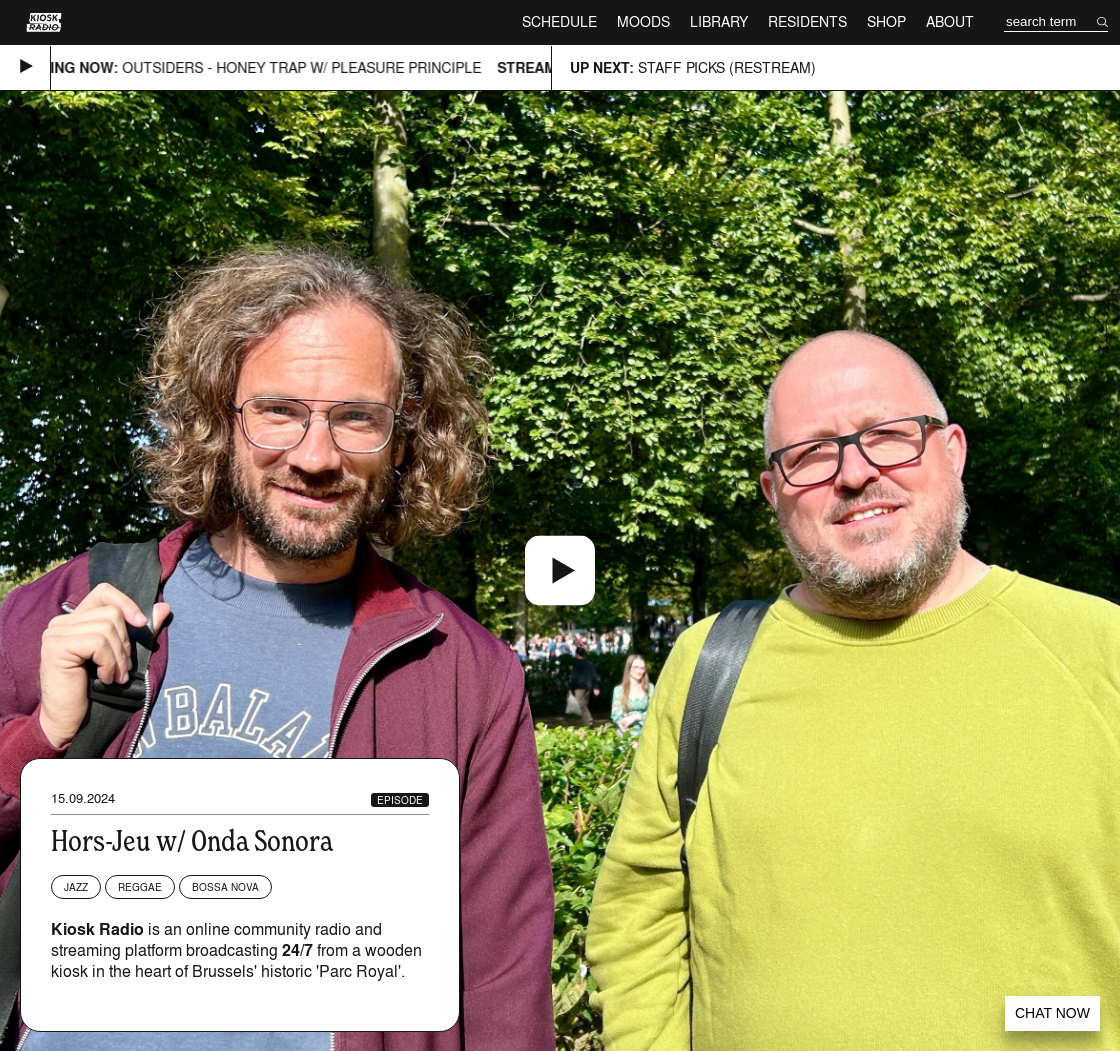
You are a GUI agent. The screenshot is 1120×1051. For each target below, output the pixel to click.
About (950, 21)
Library (719, 21)
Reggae (140, 887)
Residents (807, 21)
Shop (886, 21)
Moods (643, 21)
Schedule (559, 21)
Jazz (76, 887)
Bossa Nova (225, 887)
